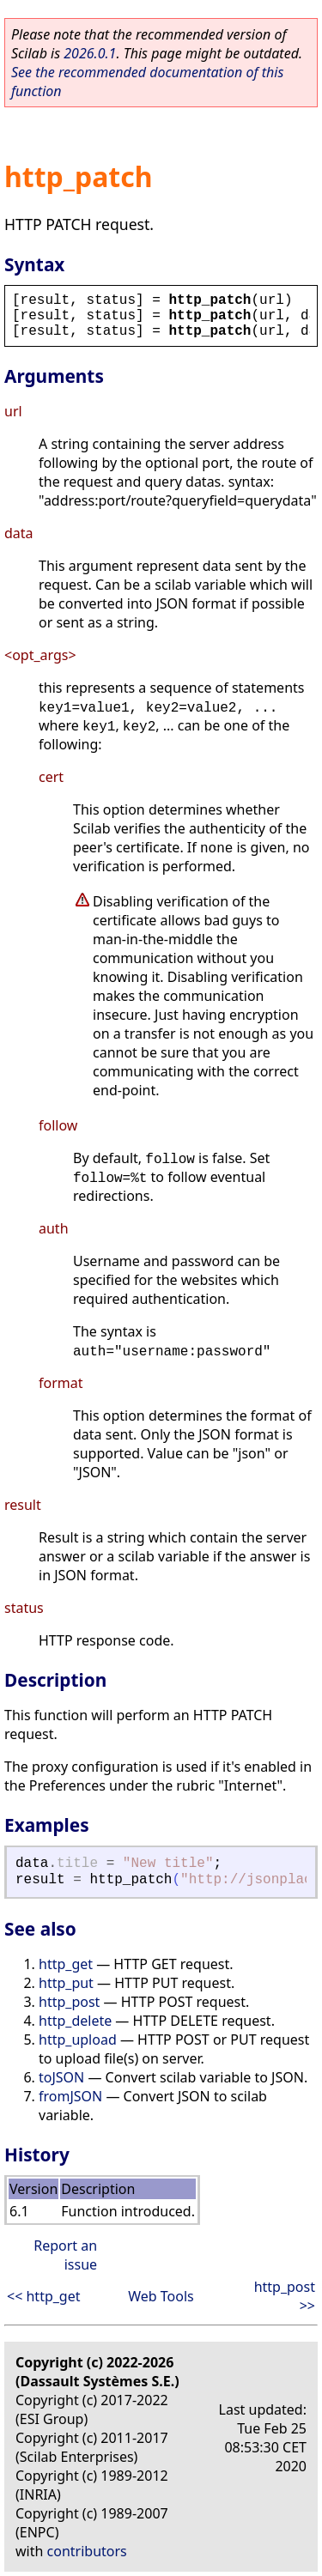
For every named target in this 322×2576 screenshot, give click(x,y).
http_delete (75, 2020)
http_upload (78, 2039)
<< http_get (44, 2296)
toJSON (61, 2077)
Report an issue (65, 2255)
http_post (69, 2001)
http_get (66, 1964)
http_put (66, 1982)
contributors (87, 2551)
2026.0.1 (90, 53)
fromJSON (70, 2096)
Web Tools (161, 2296)
